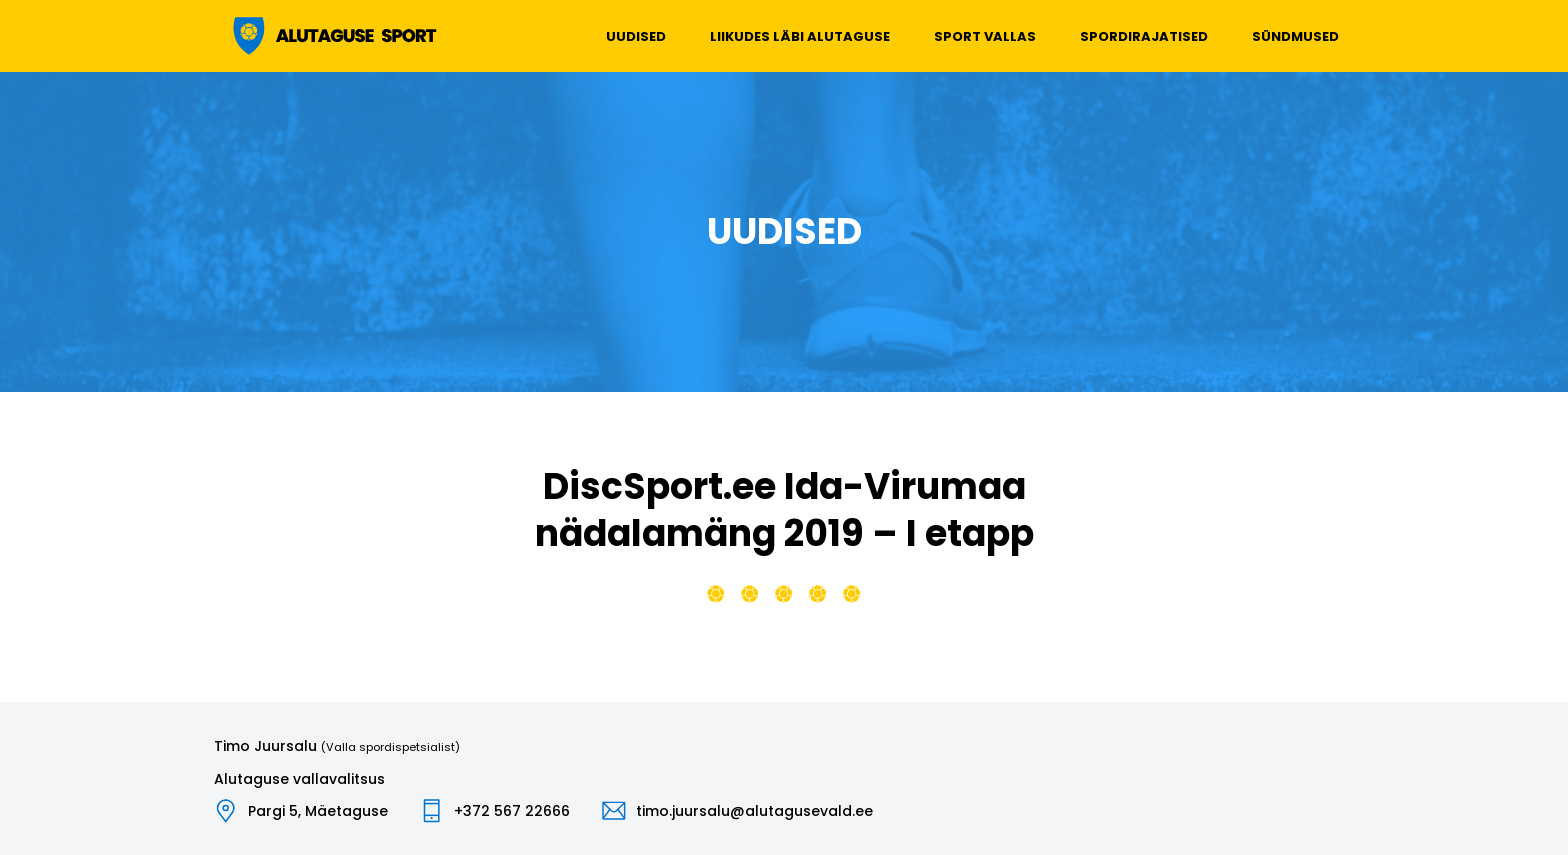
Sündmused (1295, 36)
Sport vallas (985, 36)
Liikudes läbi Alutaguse (800, 36)
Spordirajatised (1144, 36)
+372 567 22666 (512, 811)
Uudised (636, 36)
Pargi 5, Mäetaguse (318, 811)
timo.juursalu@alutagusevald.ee (754, 811)
